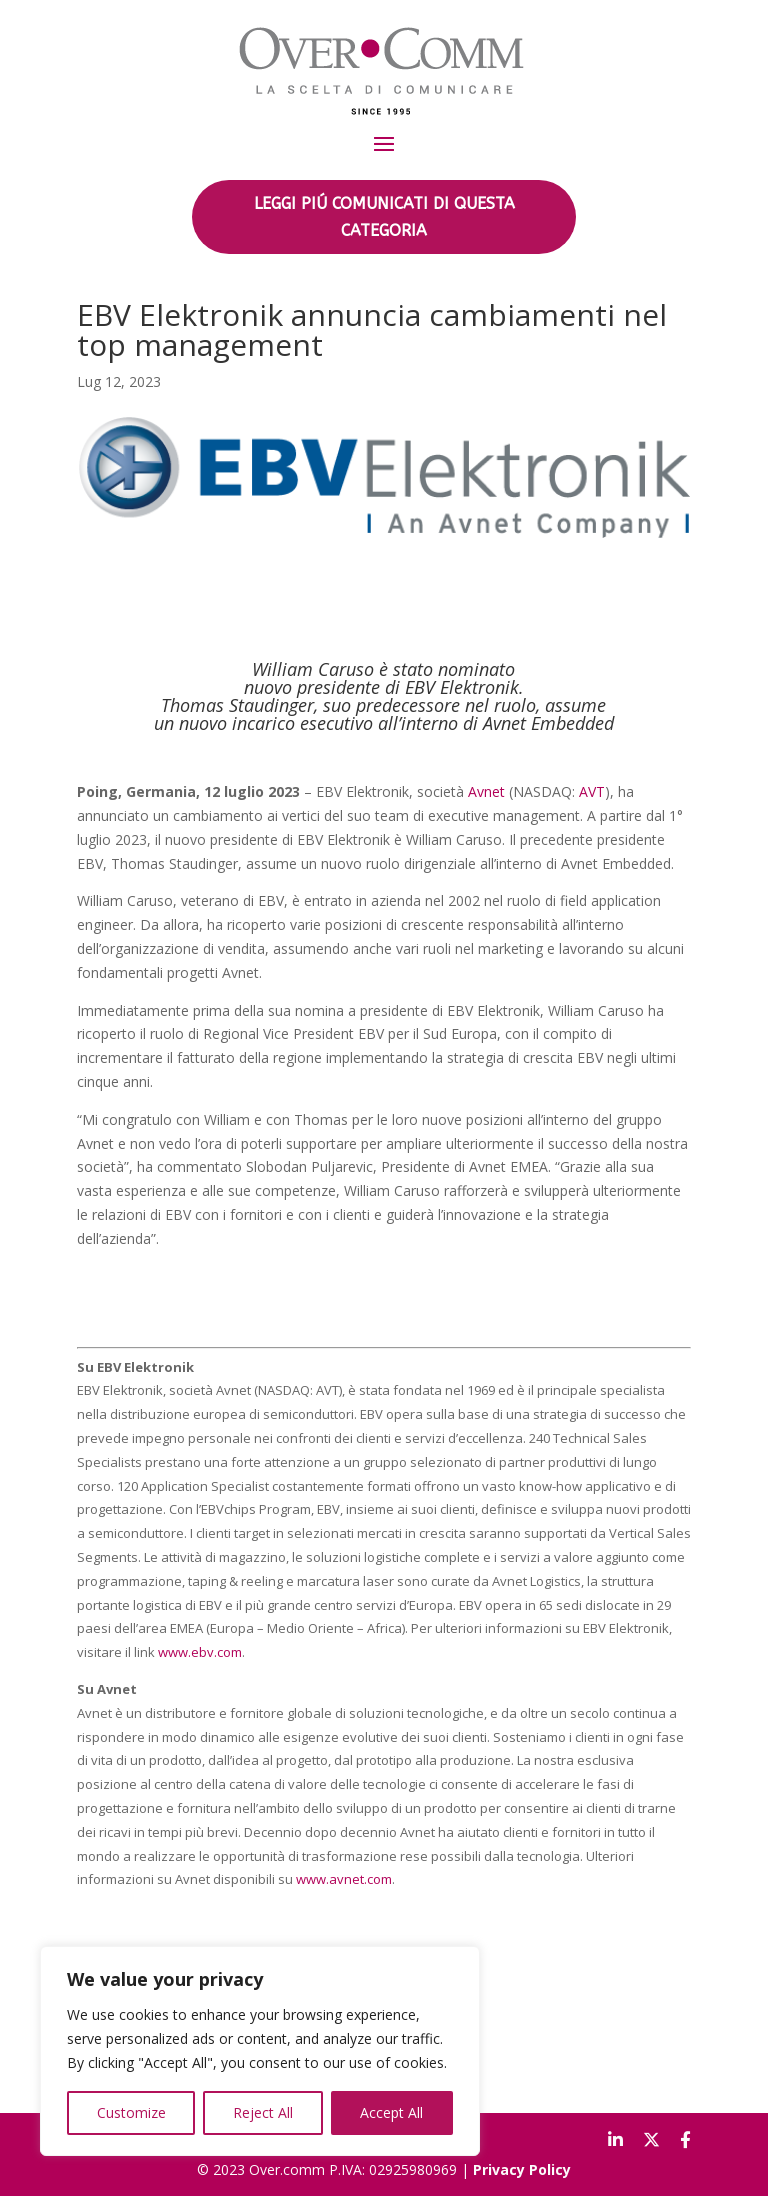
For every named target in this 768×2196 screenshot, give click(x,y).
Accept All (391, 2112)
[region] (260, 2051)
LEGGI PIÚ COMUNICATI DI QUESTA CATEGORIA (384, 217)
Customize (131, 2112)
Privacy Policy (522, 2169)
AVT (592, 791)
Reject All (263, 2112)
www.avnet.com (344, 1879)
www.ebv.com (200, 1652)
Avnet (486, 791)
